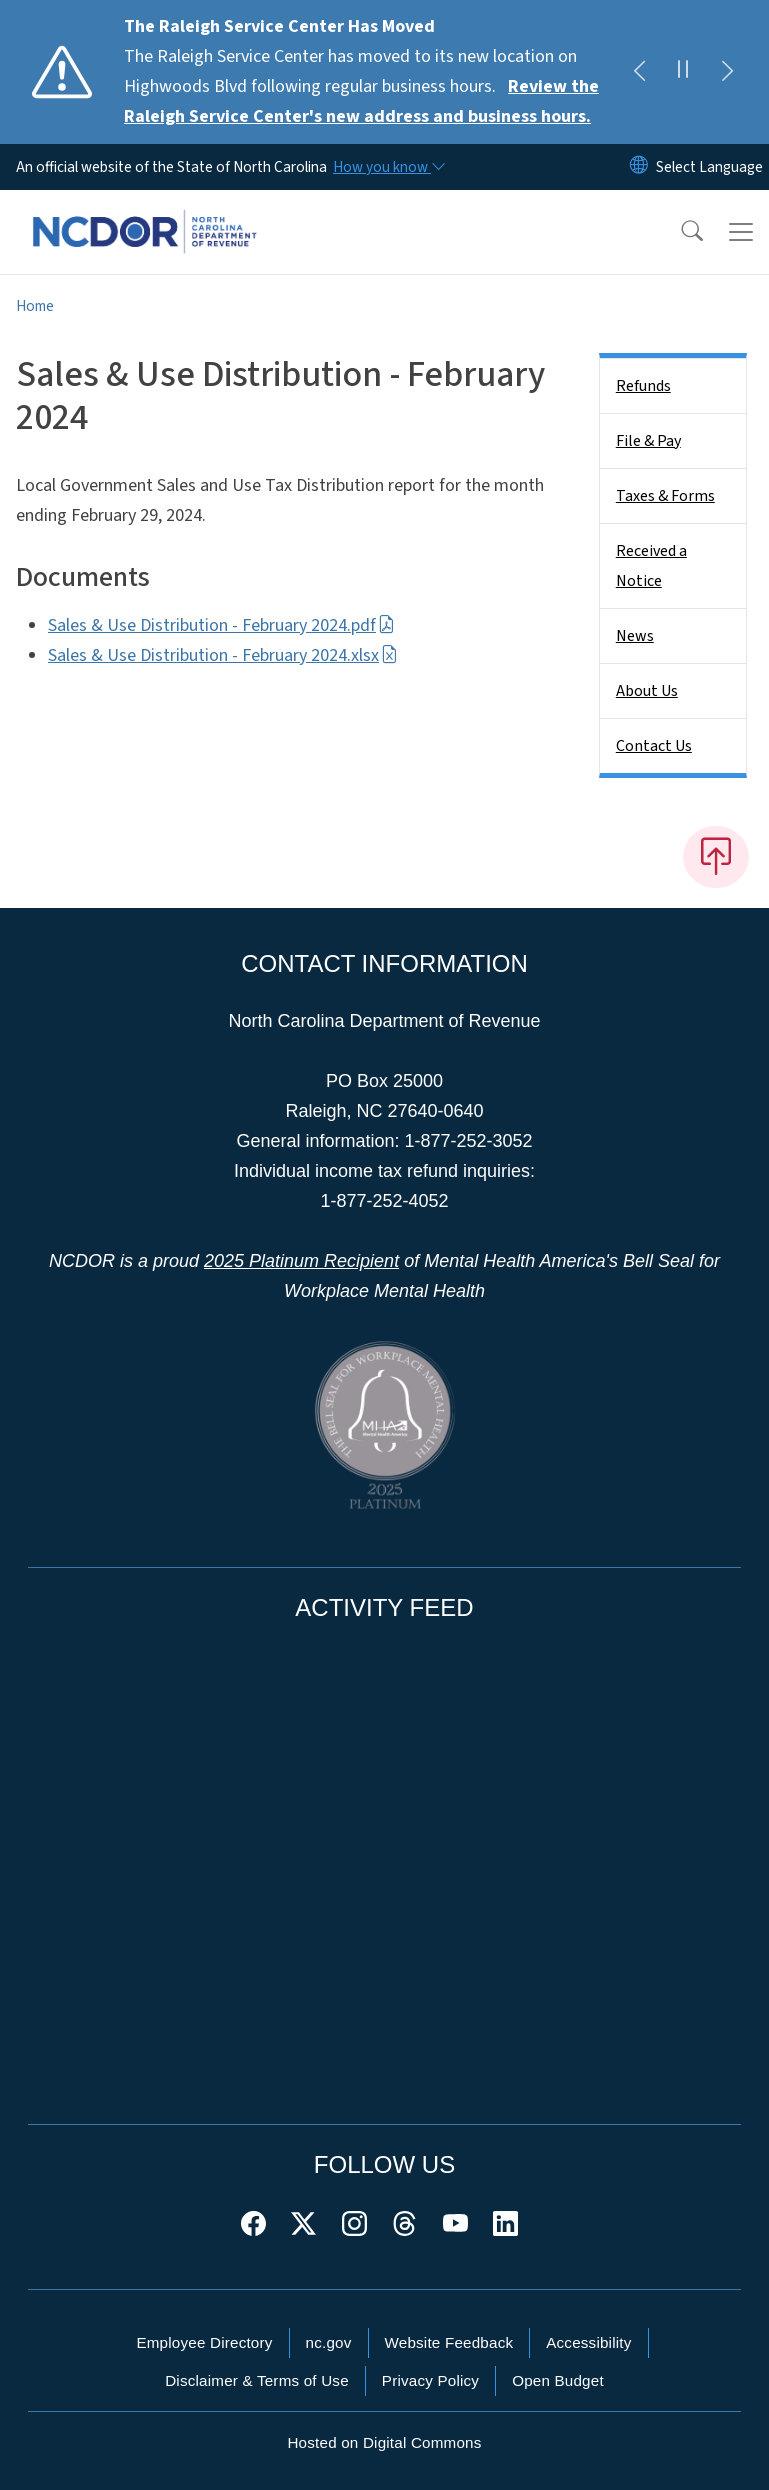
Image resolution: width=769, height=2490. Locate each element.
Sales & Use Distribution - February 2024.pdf (221, 625)
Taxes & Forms (665, 496)
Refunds (643, 386)
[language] (709, 167)
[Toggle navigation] (741, 232)
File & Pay (648, 441)
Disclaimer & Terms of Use (257, 2380)
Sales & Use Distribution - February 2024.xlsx (223, 655)
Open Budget (558, 2380)
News (635, 636)
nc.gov (329, 2342)
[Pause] (683, 72)
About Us (647, 691)
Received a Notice (651, 566)
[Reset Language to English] (639, 167)
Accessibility (588, 2342)
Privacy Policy (430, 2380)
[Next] (727, 72)
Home (35, 306)
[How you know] (388, 167)
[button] (679, 232)
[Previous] (639, 72)
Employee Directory (204, 2342)
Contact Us (654, 746)
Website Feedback (449, 2342)
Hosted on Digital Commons (384, 2442)
